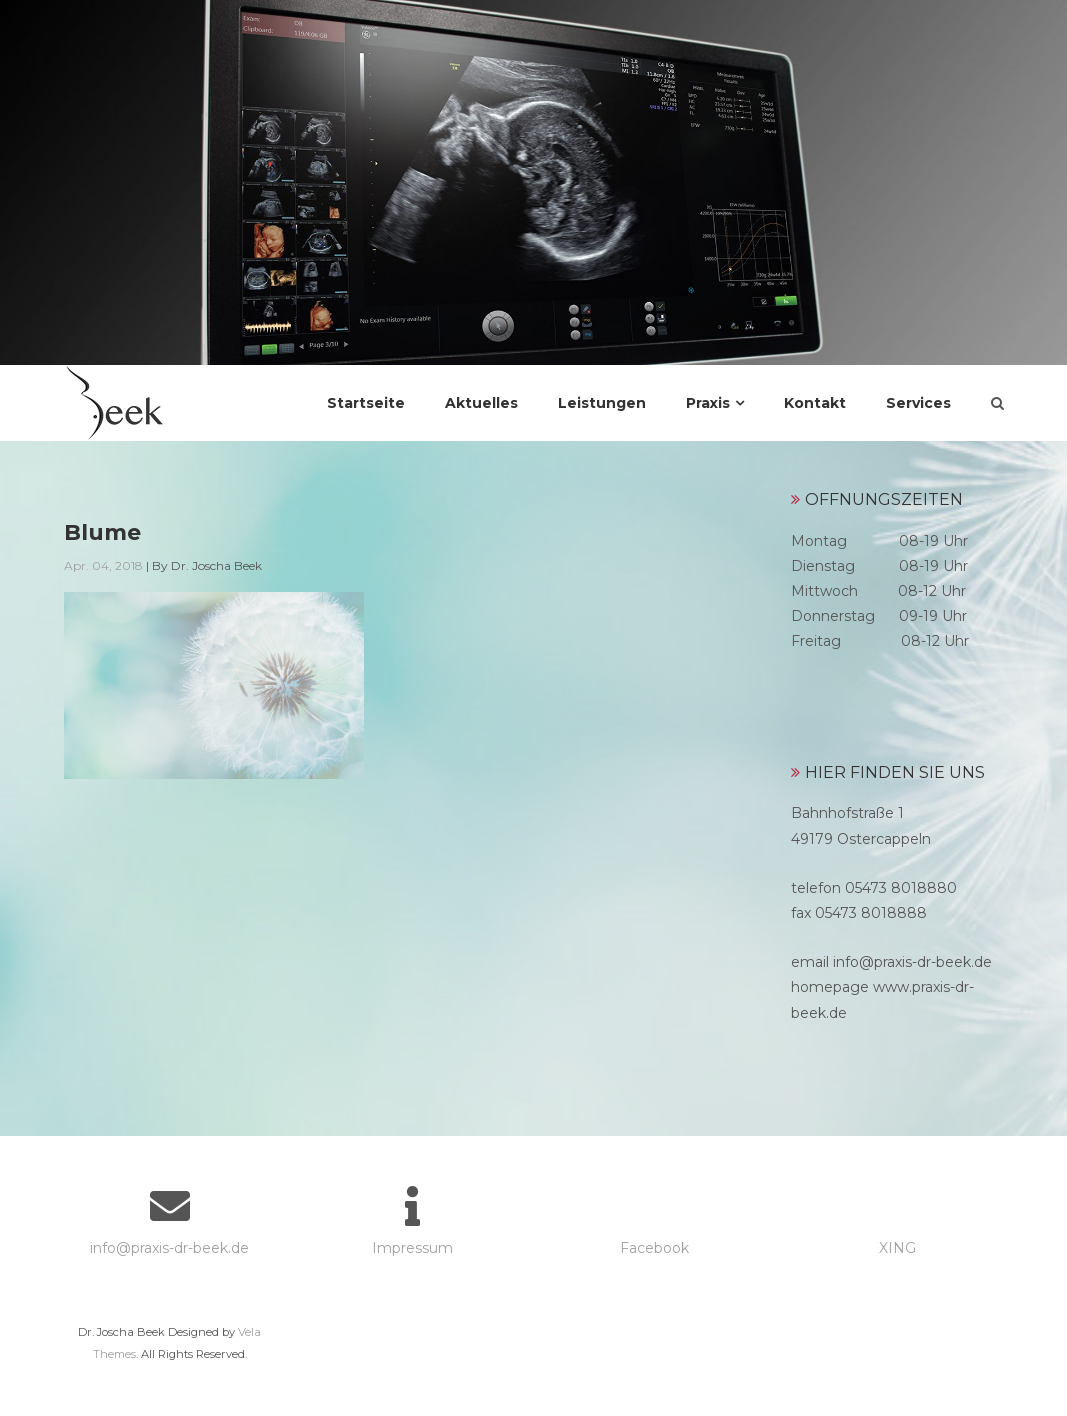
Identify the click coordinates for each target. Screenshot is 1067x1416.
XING (897, 1248)
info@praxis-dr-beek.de (169, 1248)
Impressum (412, 1248)
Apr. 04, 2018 (103, 565)
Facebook (654, 1248)
